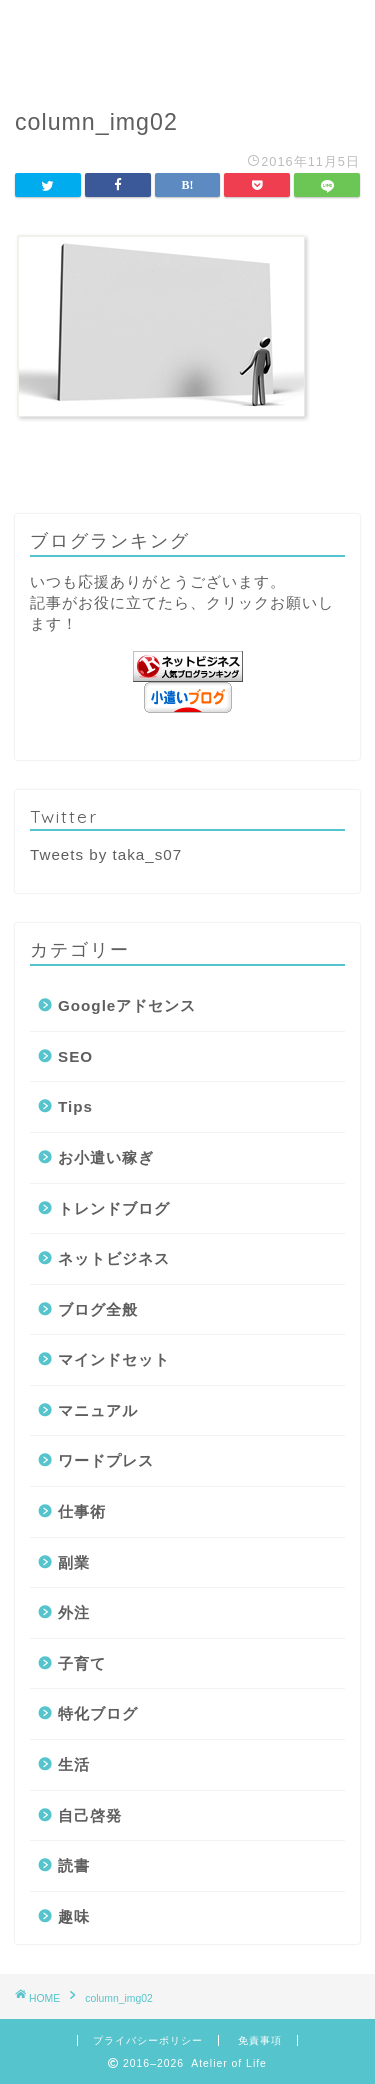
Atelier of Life (187, 41)
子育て (82, 1663)
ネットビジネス (114, 1258)
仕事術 (82, 1511)
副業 (74, 1562)
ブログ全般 (98, 1309)
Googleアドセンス (127, 1005)
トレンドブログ (114, 1208)
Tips (75, 1106)
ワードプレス (106, 1460)
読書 (74, 1865)
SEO (75, 1056)
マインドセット (114, 1359)
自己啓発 (90, 1815)
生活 (74, 1764)
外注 (74, 1612)
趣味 (74, 1916)
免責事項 (260, 2040)
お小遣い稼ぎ (106, 1157)
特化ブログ (98, 1713)
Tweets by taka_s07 (106, 854)
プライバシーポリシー (148, 2040)
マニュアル (98, 1410)
